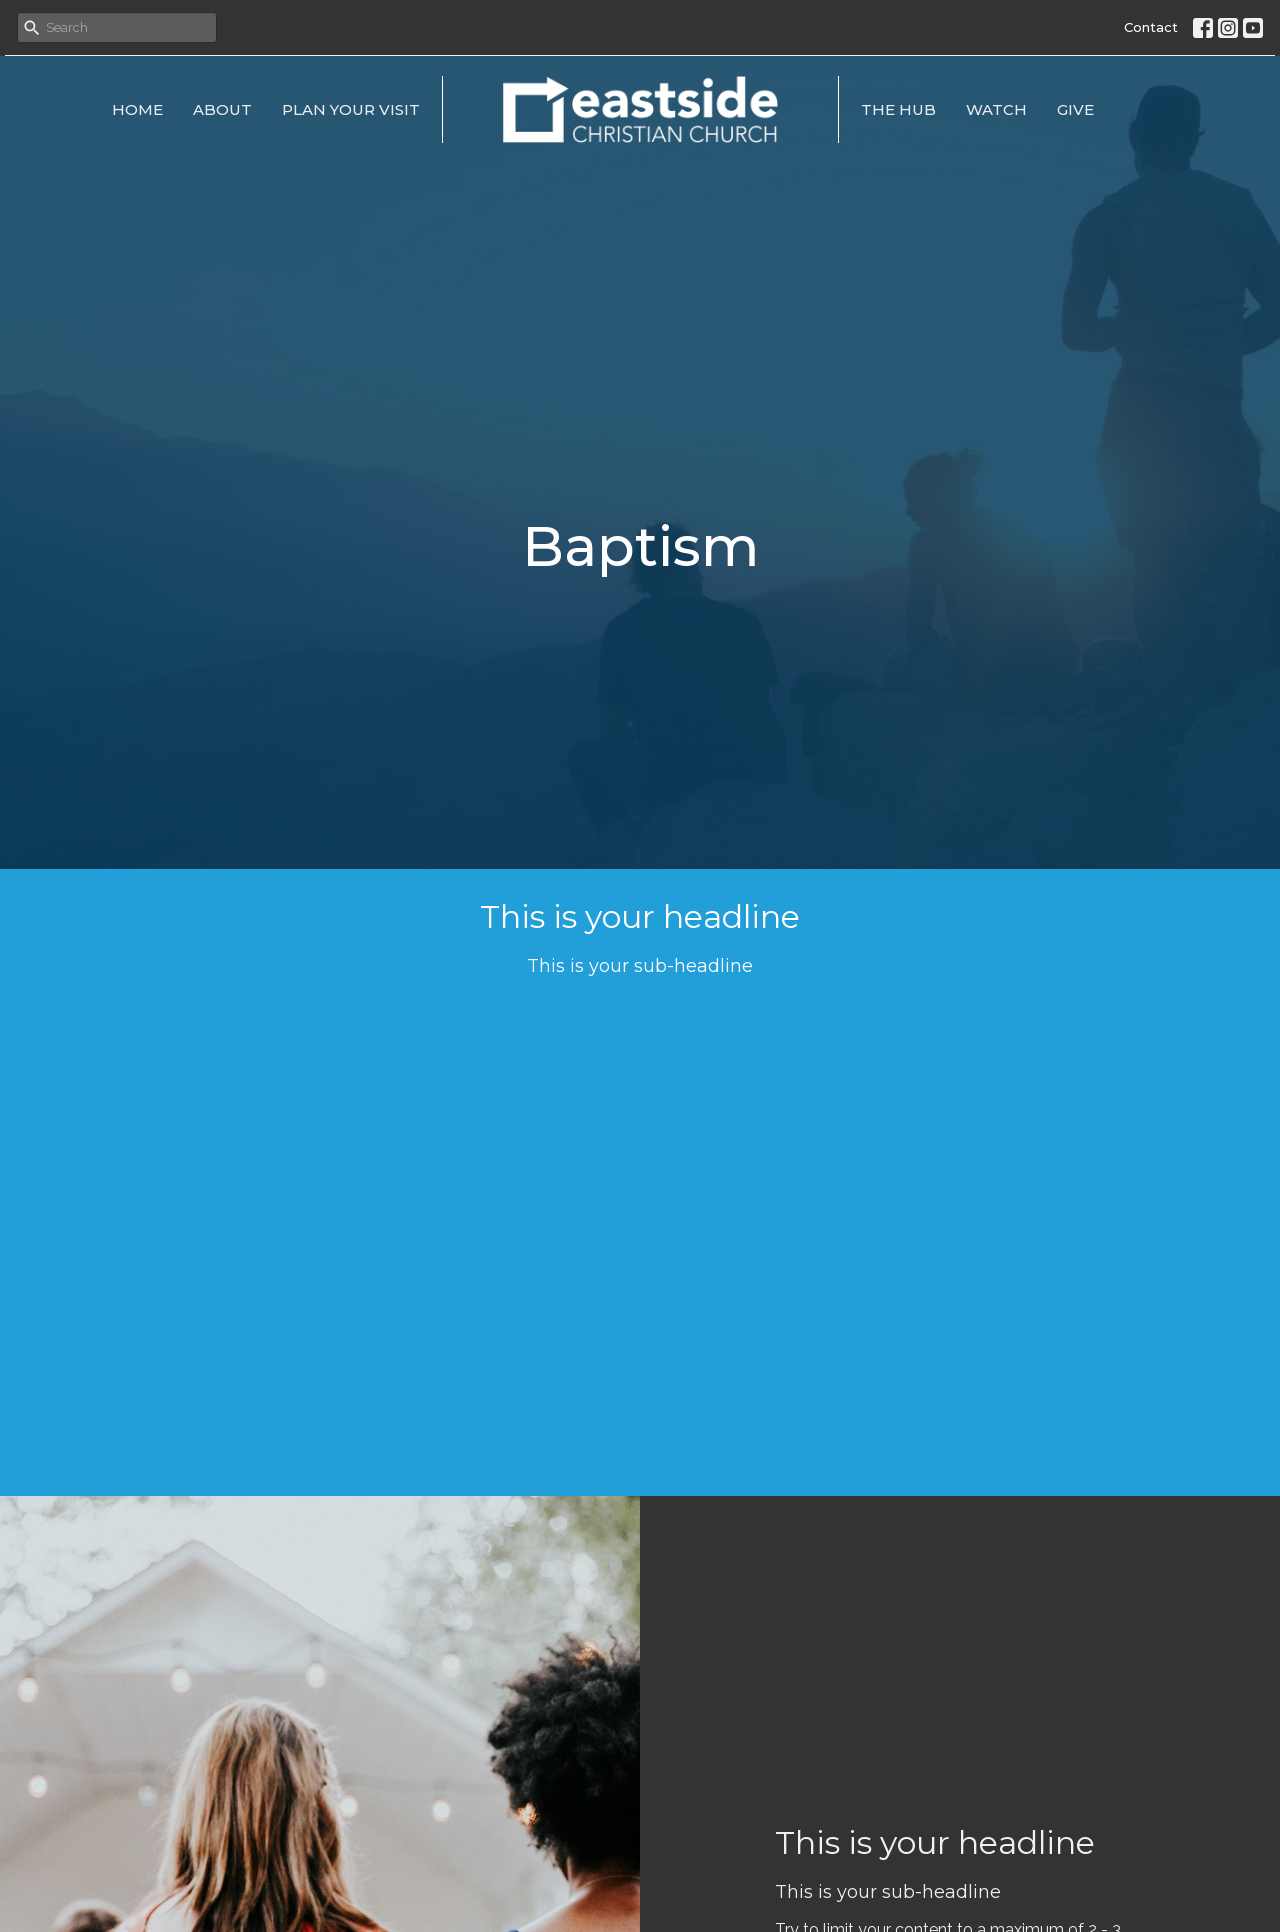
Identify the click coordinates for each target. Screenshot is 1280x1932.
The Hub (898, 109)
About (222, 109)
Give (1075, 109)
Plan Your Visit (351, 109)
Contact (1151, 27)
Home (137, 109)
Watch (996, 109)
